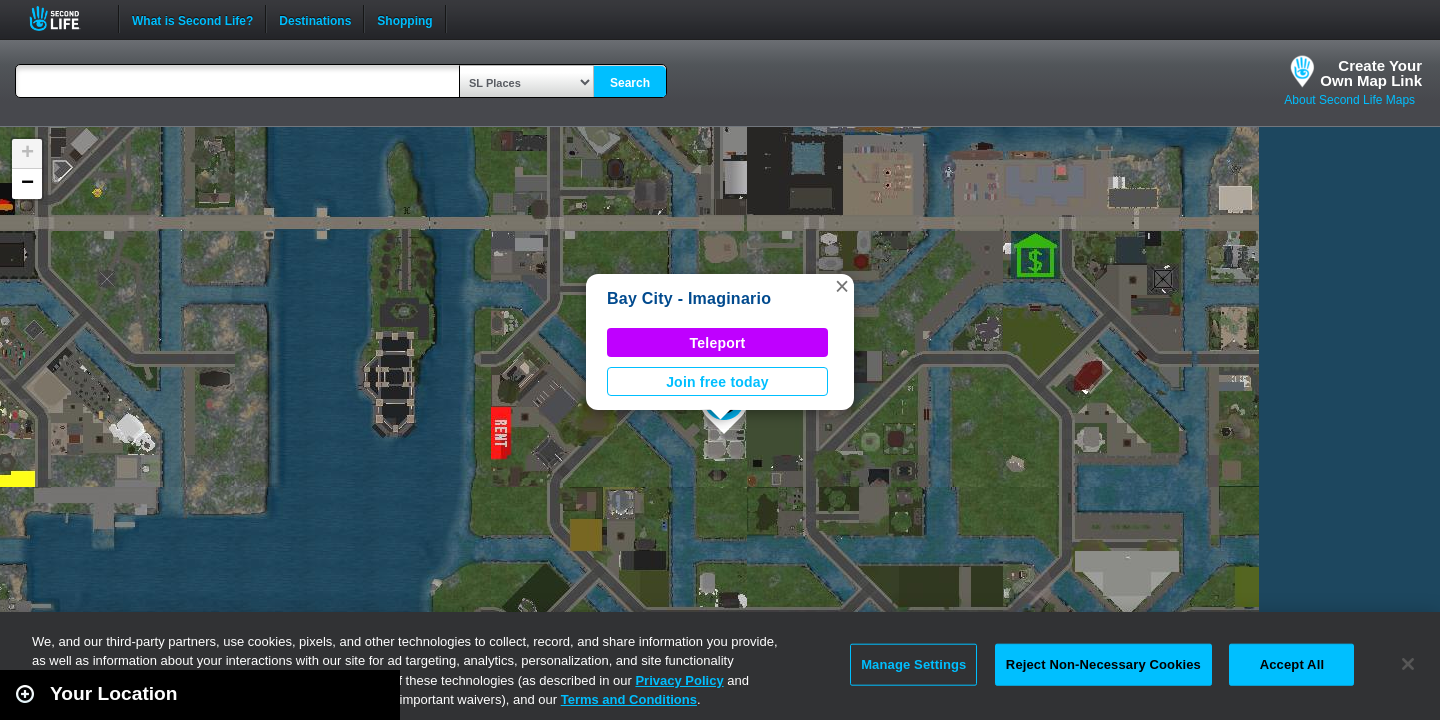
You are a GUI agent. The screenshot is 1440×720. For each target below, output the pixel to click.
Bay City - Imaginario (689, 298)
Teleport (718, 343)
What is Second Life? (192, 19)
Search (630, 83)
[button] (842, 286)
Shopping (404, 19)
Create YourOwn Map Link (1371, 73)
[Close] (1408, 664)
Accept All (1292, 664)
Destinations (315, 19)
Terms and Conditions (629, 699)
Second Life (65, 18)
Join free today (717, 382)
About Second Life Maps (1349, 100)
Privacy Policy (679, 680)
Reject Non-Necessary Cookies (1103, 664)
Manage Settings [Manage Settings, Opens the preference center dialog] (913, 664)
